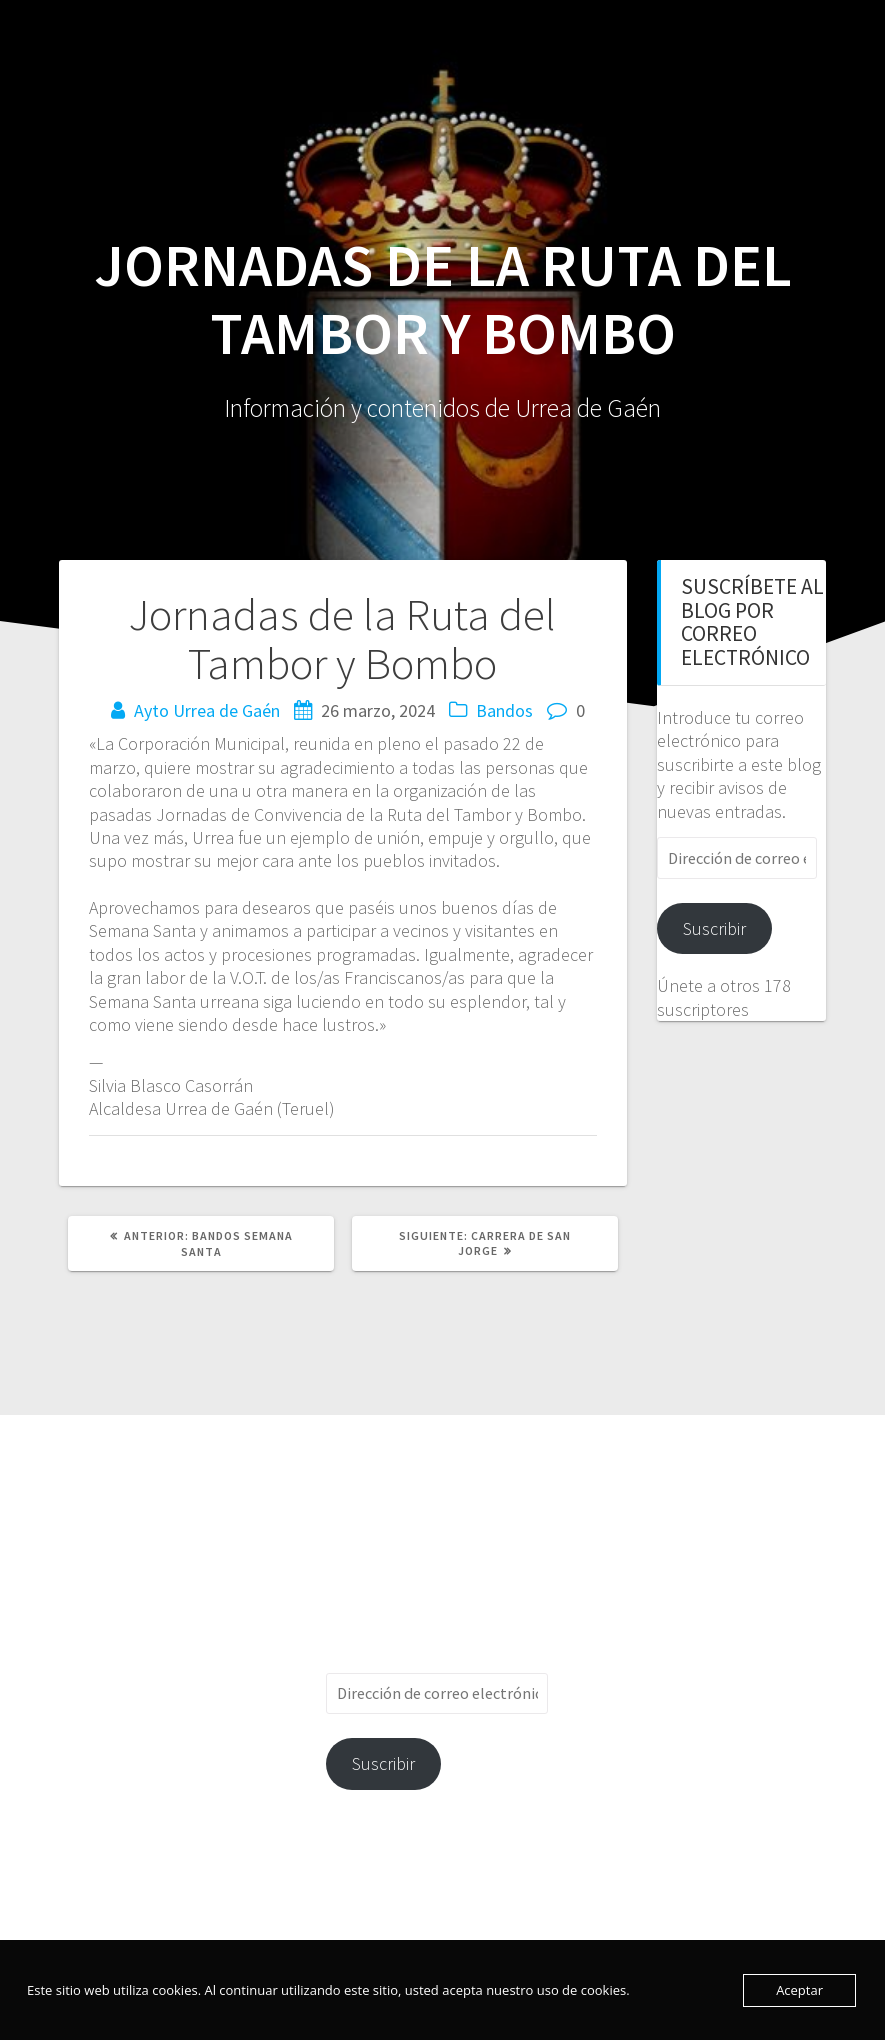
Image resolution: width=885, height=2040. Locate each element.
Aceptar (799, 1990)
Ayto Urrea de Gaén (207, 710)
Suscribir (714, 928)
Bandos (504, 710)
